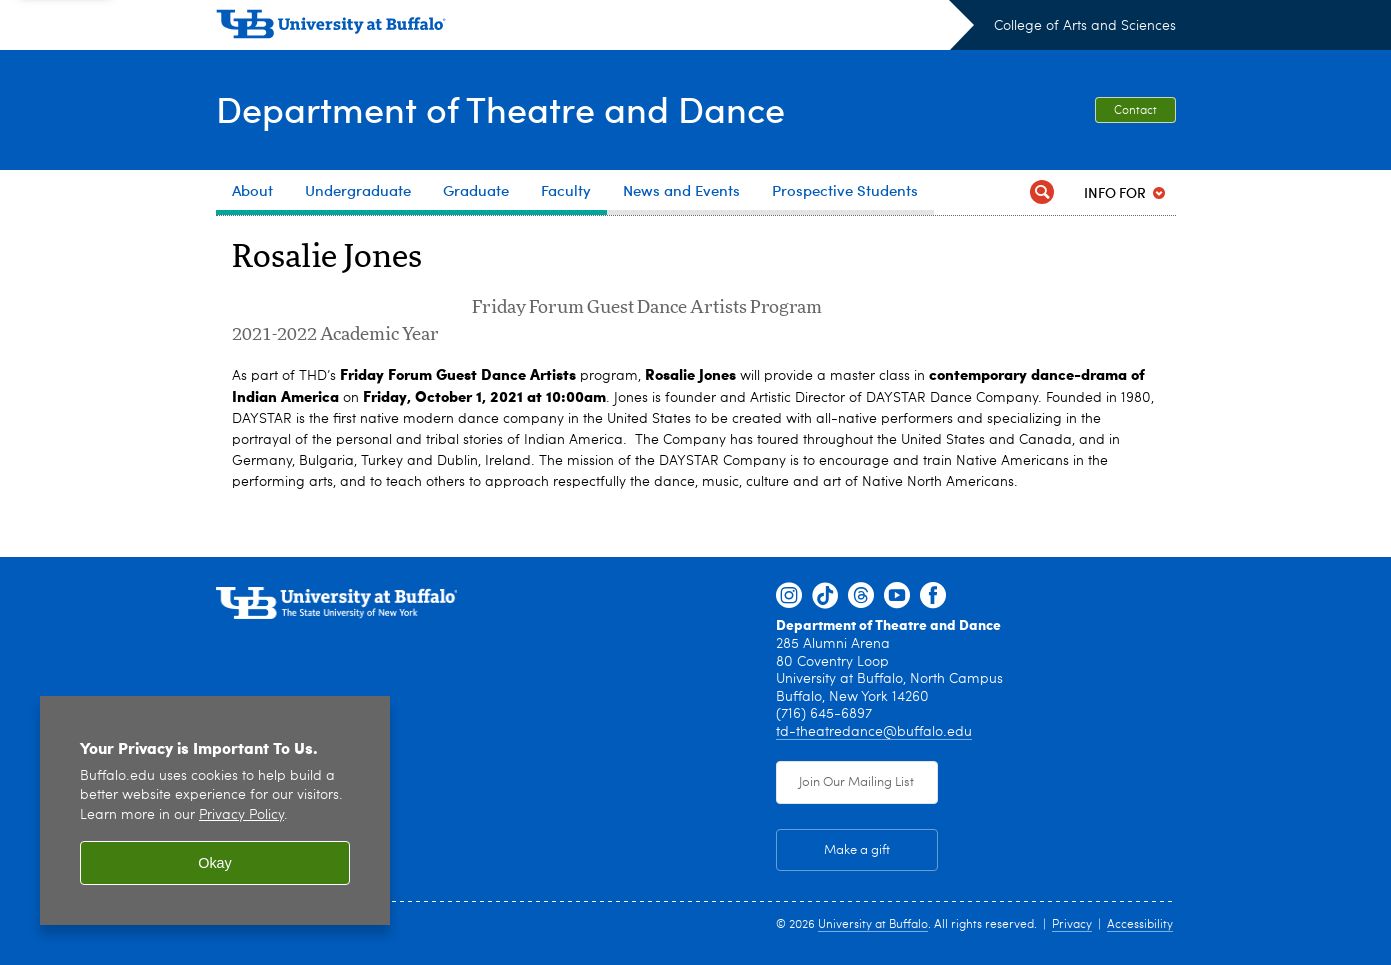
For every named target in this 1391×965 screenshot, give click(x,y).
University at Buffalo (873, 925)
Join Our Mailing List (856, 782)
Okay (215, 863)
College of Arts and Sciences (1085, 26)
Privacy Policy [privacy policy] (241, 815)
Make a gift (857, 850)
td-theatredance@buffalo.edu (874, 732)
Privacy (1072, 925)
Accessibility (1140, 925)
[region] (215, 810)
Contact (1135, 111)
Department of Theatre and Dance (500, 108)
